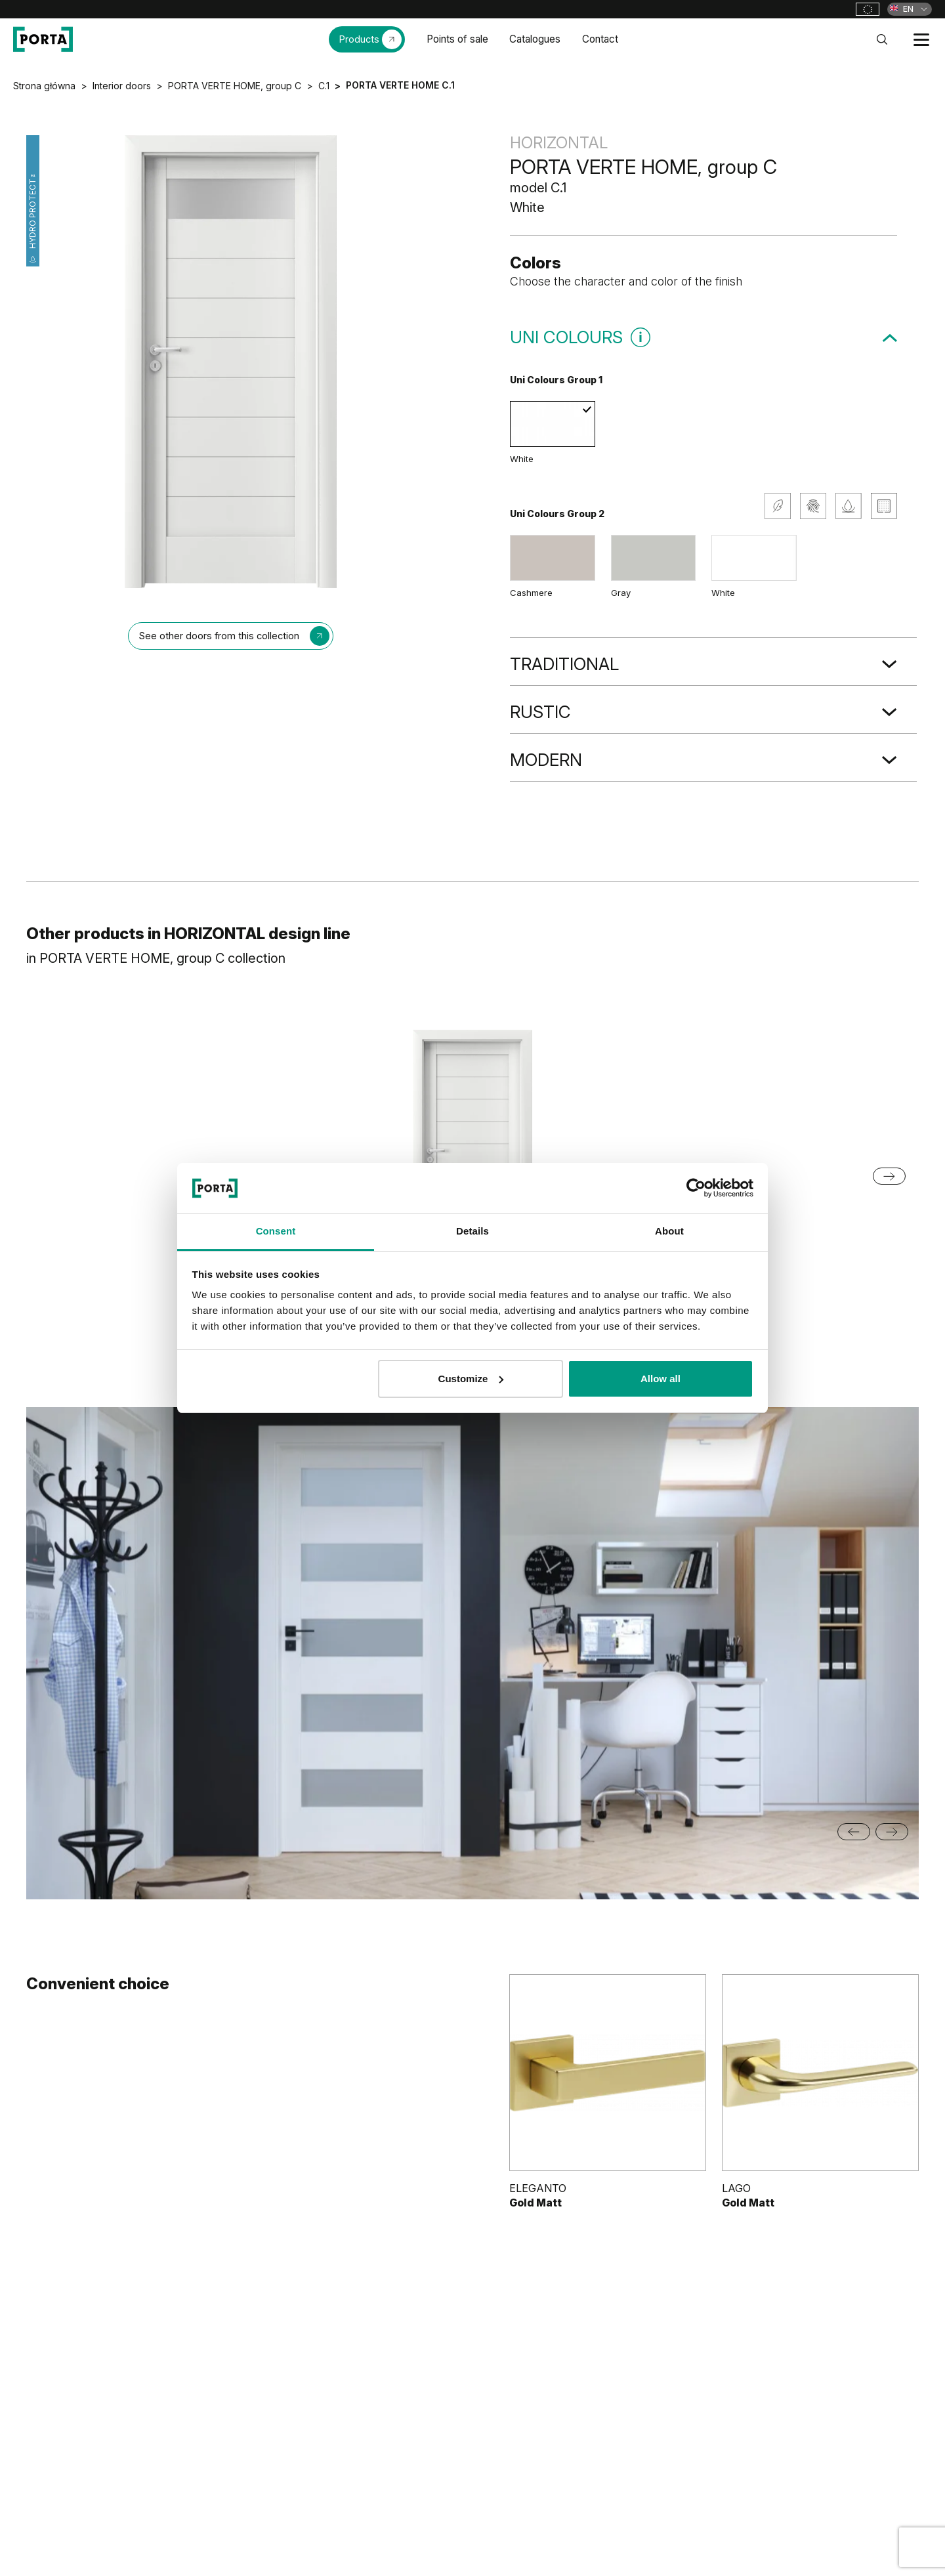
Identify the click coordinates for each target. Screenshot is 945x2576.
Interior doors (122, 85)
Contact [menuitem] (600, 39)
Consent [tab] (276, 1230)
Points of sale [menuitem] (457, 39)
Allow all (660, 1378)
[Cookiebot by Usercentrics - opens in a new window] (696, 1188)
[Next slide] (891, 1831)
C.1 (323, 85)
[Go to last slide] (853, 1831)
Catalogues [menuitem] (534, 39)
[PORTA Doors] (43, 39)
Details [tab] (472, 1230)
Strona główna (44, 85)
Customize (471, 1378)
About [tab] (669, 1230)
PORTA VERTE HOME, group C (234, 85)
